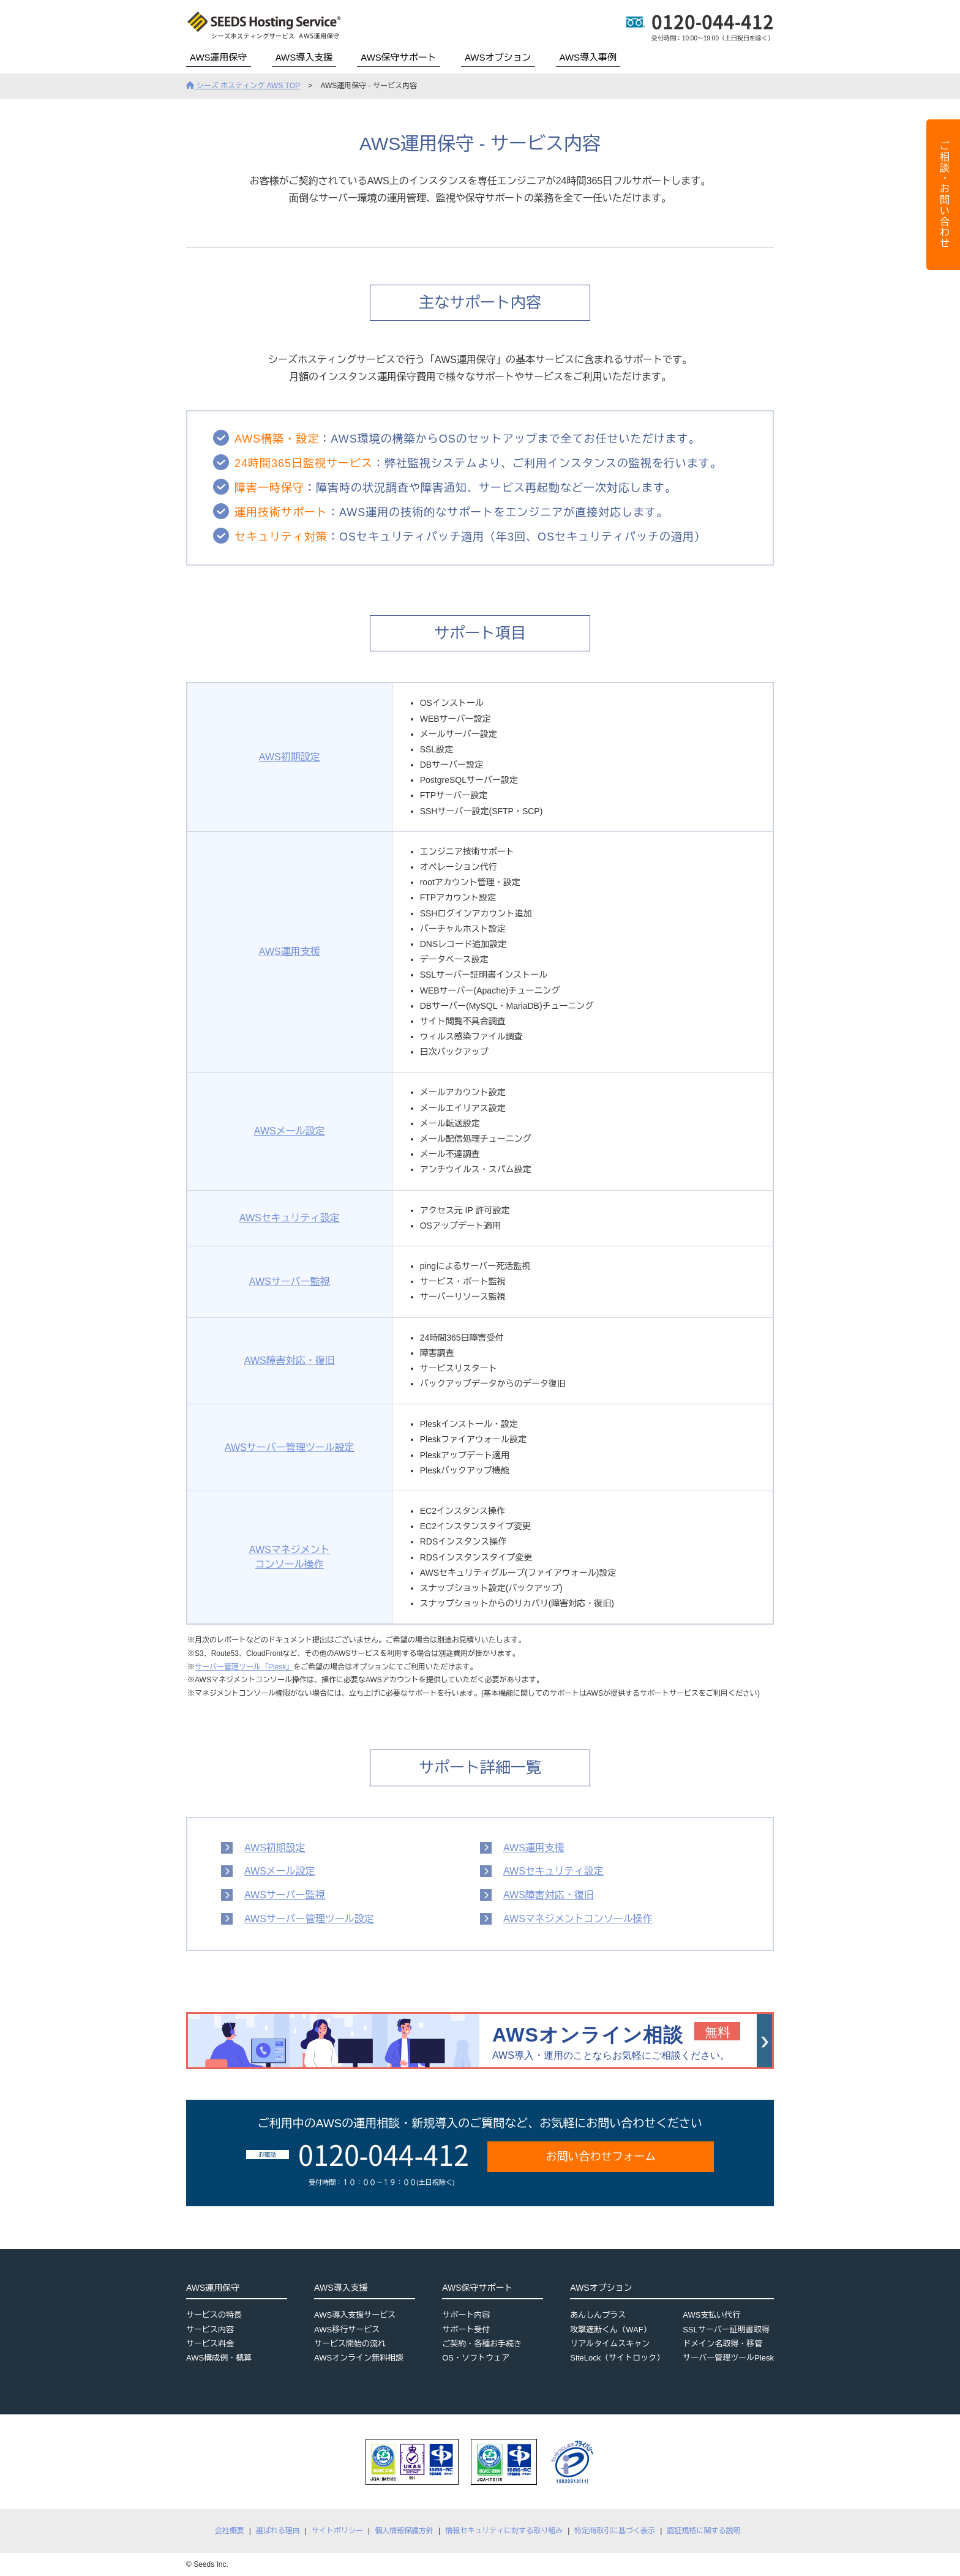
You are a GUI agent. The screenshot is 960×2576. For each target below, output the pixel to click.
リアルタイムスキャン (610, 2343)
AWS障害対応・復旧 (289, 1360)
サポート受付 (466, 2329)
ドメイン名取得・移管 (722, 2343)
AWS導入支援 (304, 57)
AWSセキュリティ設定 (289, 1218)
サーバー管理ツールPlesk (728, 2357)
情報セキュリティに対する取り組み (504, 2530)
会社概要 (229, 2530)
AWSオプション (498, 57)
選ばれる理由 (278, 2530)
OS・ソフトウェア (475, 2357)
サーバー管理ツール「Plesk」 (244, 1667)
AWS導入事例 (588, 57)
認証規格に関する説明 (703, 2530)
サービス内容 (210, 2329)
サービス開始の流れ (350, 2343)
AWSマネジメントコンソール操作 (578, 1919)
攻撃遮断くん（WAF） (610, 2329)
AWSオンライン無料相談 (358, 2357)
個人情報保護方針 (404, 2530)
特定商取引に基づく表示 (614, 2530)
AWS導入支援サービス (355, 2315)
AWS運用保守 (218, 57)
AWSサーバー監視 (289, 1281)
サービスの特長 (214, 2315)
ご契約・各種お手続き (482, 2343)
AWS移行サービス (347, 2329)
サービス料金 (210, 2343)
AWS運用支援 (289, 951)
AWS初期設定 (289, 757)
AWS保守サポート (399, 57)
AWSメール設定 (289, 1131)
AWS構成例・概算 (219, 2357)
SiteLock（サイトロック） (617, 2357)
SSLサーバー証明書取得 (726, 2329)
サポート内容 (466, 2315)
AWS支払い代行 (711, 2315)
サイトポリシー (337, 2530)
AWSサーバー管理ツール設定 (289, 1447)
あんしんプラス (598, 2315)
